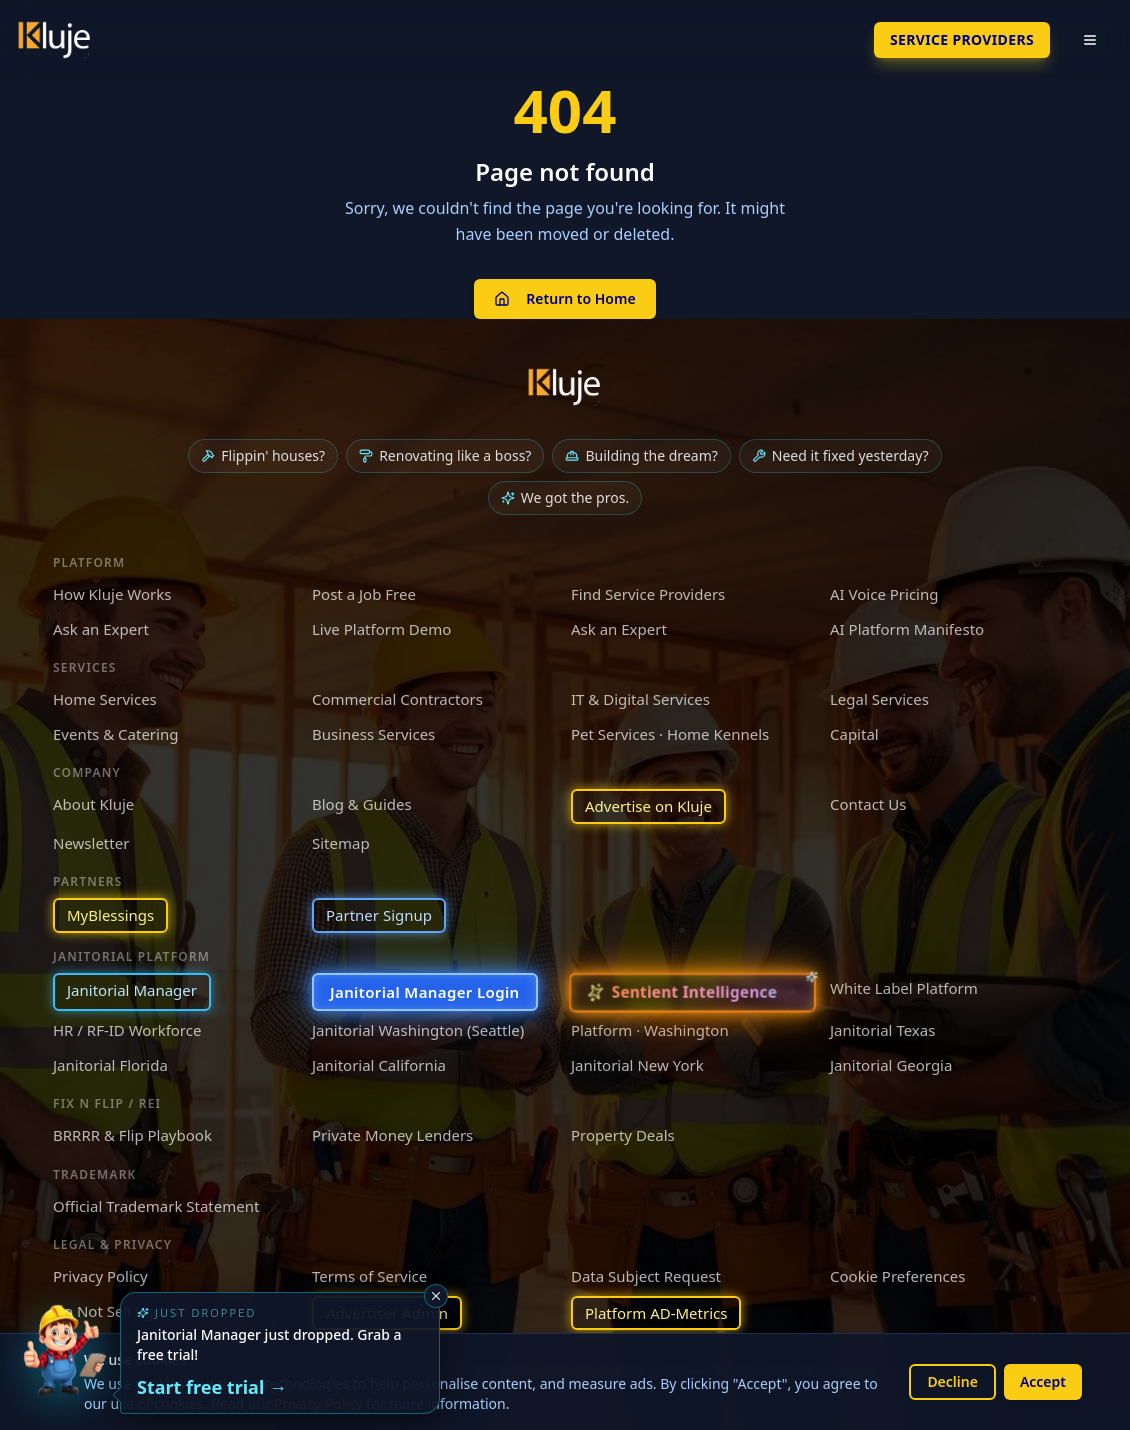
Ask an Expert (101, 629)
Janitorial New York (637, 1065)
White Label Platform (904, 988)
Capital (854, 734)
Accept (1043, 1381)
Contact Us (868, 804)
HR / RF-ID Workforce (127, 1030)
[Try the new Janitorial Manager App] (64, 1366)
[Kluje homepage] (565, 387)
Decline (952, 1381)
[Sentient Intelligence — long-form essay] (693, 992)
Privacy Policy (100, 1276)
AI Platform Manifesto (907, 629)
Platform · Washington (650, 1030)
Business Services (373, 734)
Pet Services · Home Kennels (670, 734)
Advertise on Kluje (648, 806)
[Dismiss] (436, 1296)
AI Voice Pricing (884, 594)
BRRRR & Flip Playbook (132, 1135)
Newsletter (91, 843)
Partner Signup (379, 915)
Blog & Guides (362, 804)
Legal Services (879, 699)
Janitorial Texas (882, 1030)
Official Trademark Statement (156, 1206)
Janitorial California (379, 1065)
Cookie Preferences (897, 1276)
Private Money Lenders (392, 1135)
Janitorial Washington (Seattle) (418, 1030)
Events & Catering (115, 734)
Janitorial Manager (132, 990)
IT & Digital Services (640, 699)
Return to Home (564, 298)
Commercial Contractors (397, 699)
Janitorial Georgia (891, 1065)
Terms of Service (369, 1276)
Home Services (105, 699)
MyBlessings (110, 915)
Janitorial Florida (110, 1065)
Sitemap (341, 843)
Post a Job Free (364, 594)
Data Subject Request (646, 1276)
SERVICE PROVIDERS (962, 39)
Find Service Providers (648, 594)
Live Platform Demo (381, 629)
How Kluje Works (112, 594)
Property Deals (623, 1135)
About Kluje (93, 804)
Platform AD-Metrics (656, 1313)
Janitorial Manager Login (425, 992)
